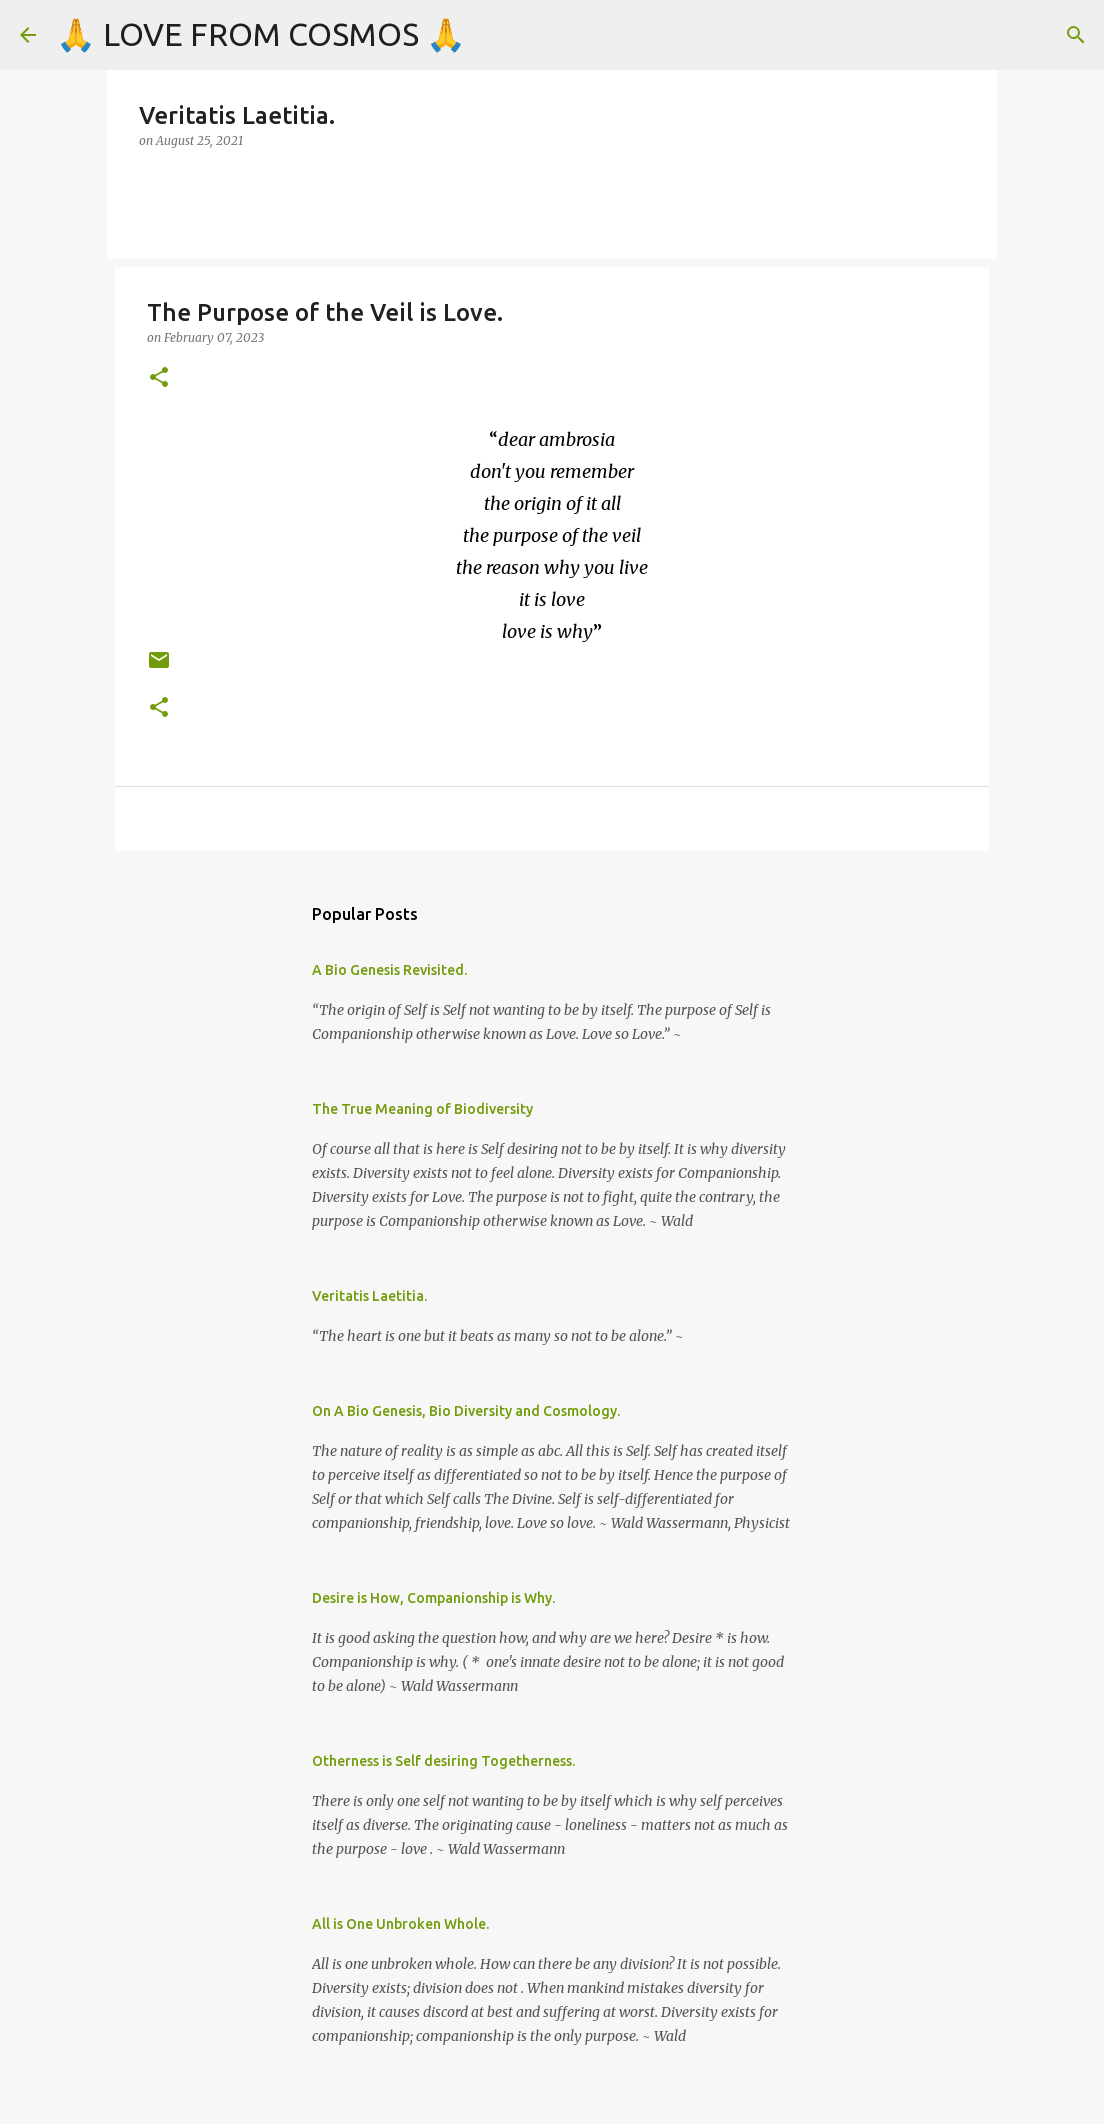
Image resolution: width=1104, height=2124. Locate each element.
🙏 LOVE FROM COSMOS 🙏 (261, 34)
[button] (159, 378)
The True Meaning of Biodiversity (422, 1109)
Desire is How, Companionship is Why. (433, 1598)
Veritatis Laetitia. (369, 1296)
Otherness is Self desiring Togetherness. (443, 1761)
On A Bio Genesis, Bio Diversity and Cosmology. (466, 1411)
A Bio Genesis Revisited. (389, 970)
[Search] (1076, 35)
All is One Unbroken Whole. (400, 1924)
